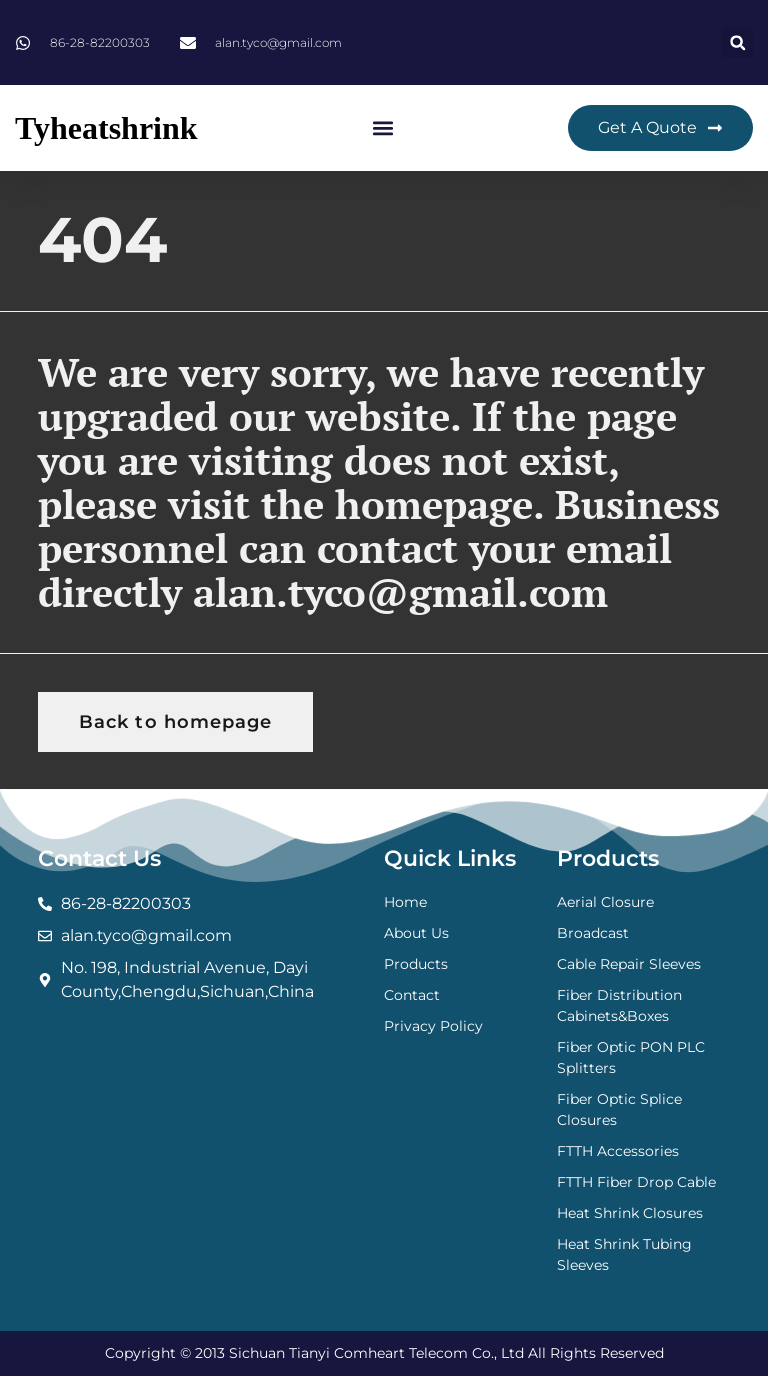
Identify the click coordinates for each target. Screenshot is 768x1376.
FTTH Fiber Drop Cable (636, 1182)
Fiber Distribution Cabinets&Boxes (619, 1005)
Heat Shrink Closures (630, 1213)
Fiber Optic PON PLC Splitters (631, 1057)
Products (416, 964)
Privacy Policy (433, 1026)
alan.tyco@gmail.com (400, 591)
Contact (412, 995)
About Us (416, 933)
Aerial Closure (605, 902)
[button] (737, 42)
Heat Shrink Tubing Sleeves (624, 1254)
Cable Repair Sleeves (629, 964)
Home (405, 902)
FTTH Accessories (618, 1151)
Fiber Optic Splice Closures (619, 1109)
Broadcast (593, 933)
